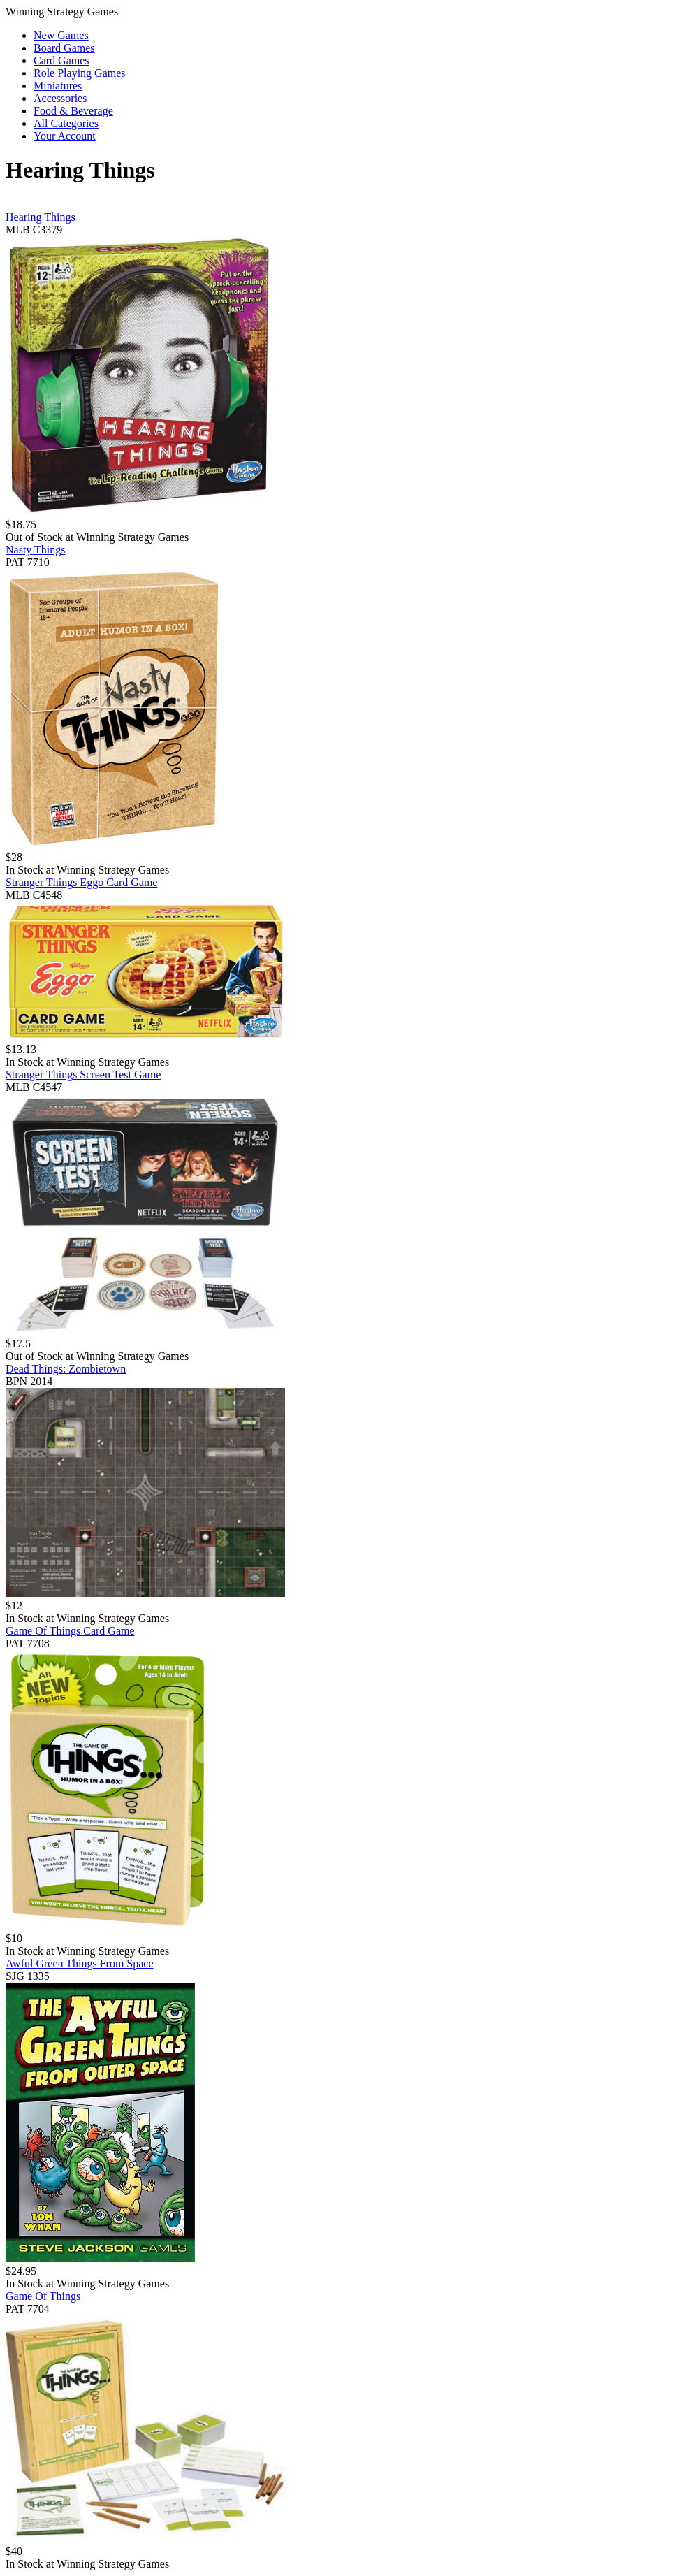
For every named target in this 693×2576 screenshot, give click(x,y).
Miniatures (58, 86)
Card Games (61, 60)
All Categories (66, 123)
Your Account (65, 136)
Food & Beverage (73, 111)
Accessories (60, 98)
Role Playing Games (80, 73)
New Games (61, 35)
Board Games (64, 48)
